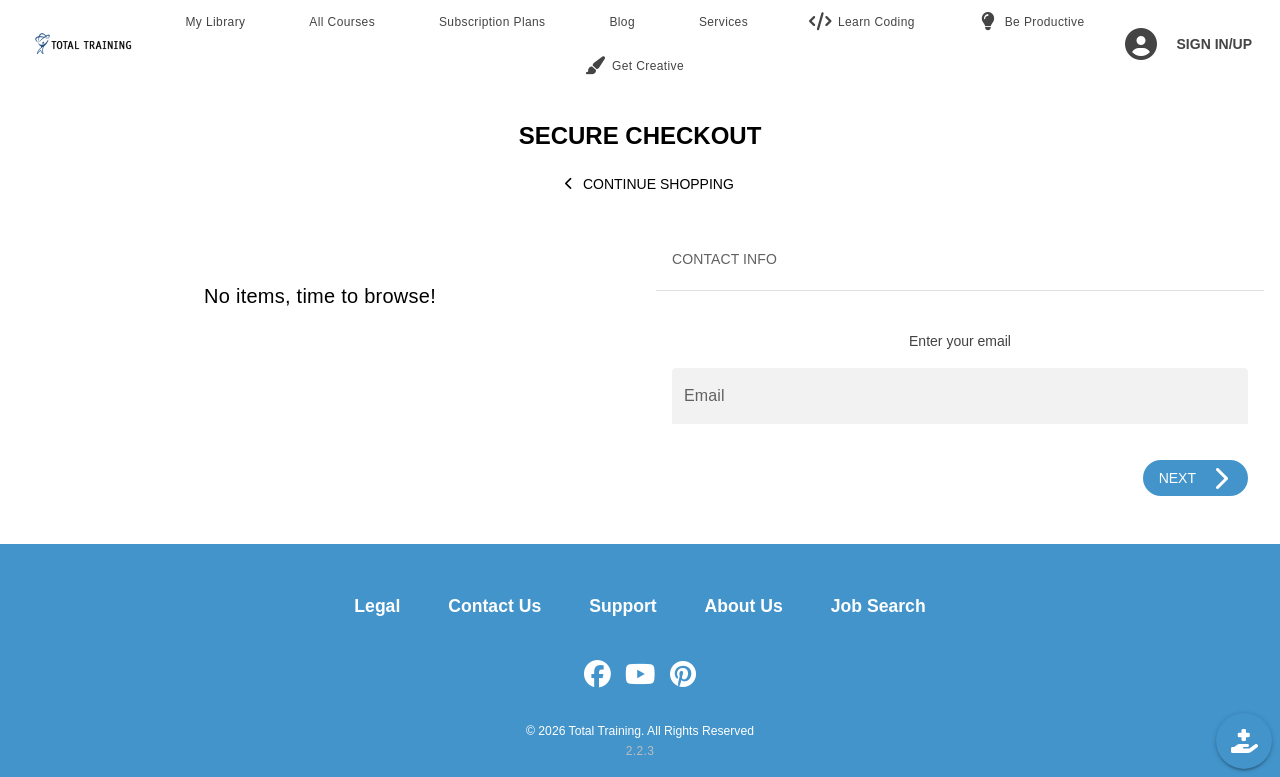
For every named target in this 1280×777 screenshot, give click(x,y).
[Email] (960, 396)
